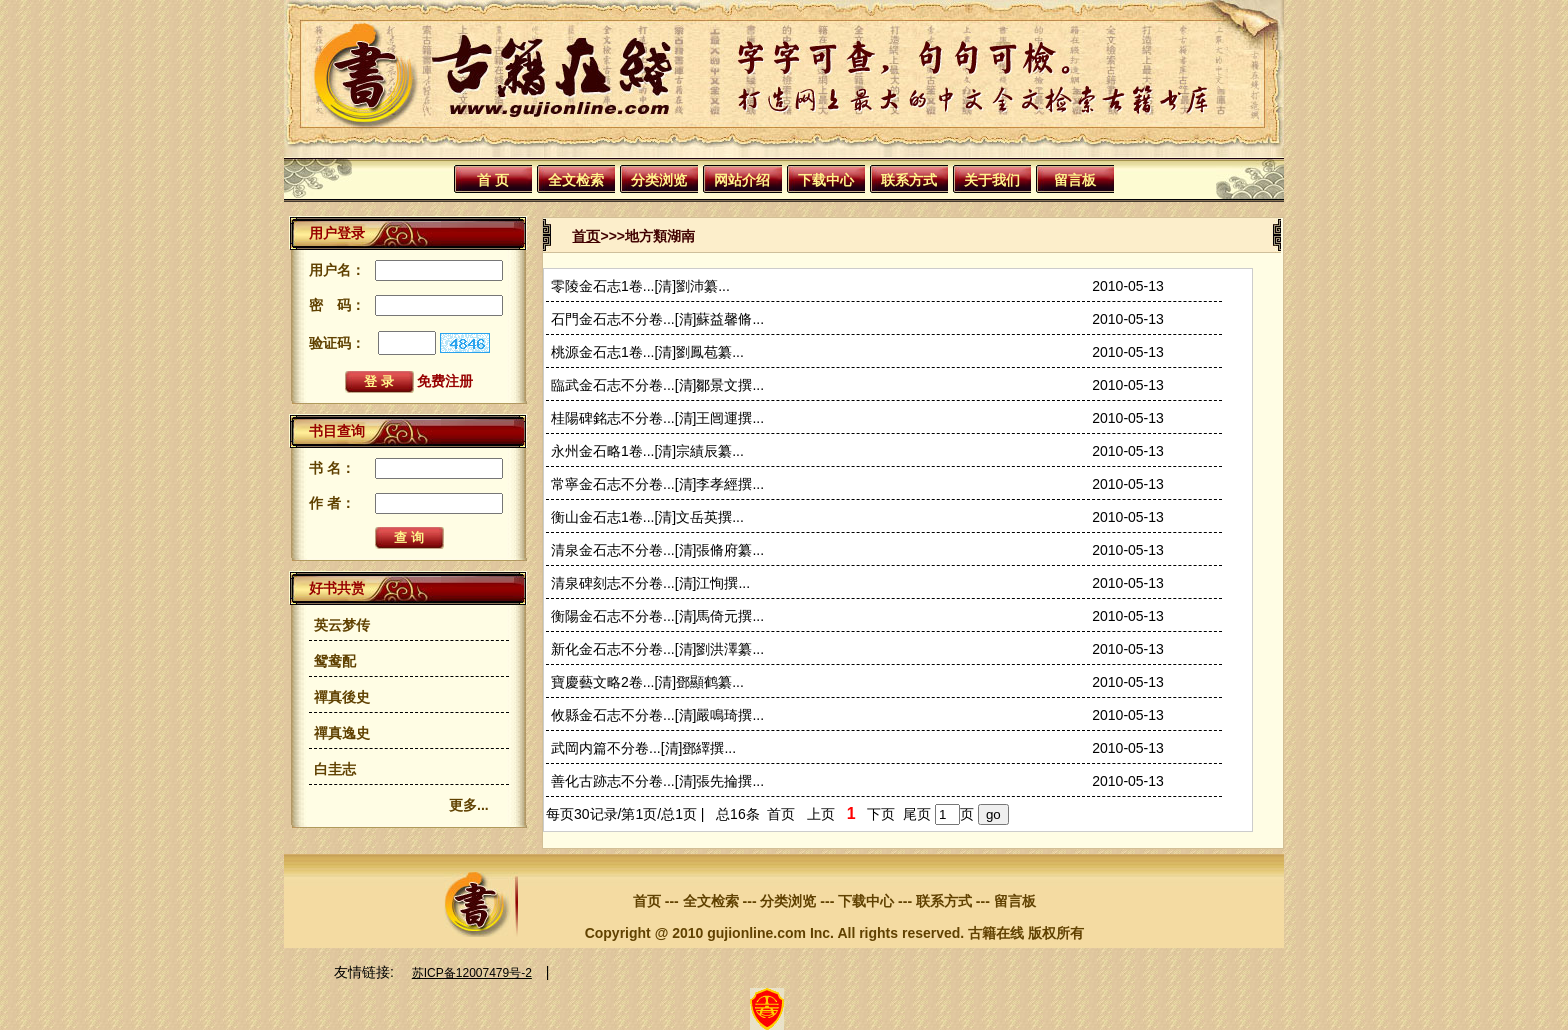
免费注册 (445, 381)
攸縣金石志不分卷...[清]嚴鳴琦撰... (657, 715)
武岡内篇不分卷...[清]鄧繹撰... (643, 748)
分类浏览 (659, 180)
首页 (586, 236)
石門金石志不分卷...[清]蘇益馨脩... (657, 319)
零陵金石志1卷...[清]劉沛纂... (640, 286)
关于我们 (992, 180)
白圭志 (335, 769)
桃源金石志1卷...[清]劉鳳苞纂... (647, 352)
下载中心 (826, 180)
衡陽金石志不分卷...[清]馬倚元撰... (657, 616)
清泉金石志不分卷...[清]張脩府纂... (657, 550)
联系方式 (909, 180)
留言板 (1075, 180)
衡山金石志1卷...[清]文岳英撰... (647, 517)
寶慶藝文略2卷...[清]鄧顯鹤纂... (647, 682)
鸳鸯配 (335, 661)
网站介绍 (742, 180)
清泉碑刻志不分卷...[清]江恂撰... (650, 583)
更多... (469, 805)
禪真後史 (342, 697)
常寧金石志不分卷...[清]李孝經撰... (657, 484)
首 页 (493, 180)
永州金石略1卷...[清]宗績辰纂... (647, 451)
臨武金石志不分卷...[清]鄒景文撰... (657, 385)
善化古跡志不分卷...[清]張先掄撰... (657, 781)
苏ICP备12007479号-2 (472, 973)
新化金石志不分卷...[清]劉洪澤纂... (657, 649)
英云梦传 (342, 625)
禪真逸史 (342, 733)
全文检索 (576, 180)
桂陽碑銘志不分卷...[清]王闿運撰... (657, 418)
